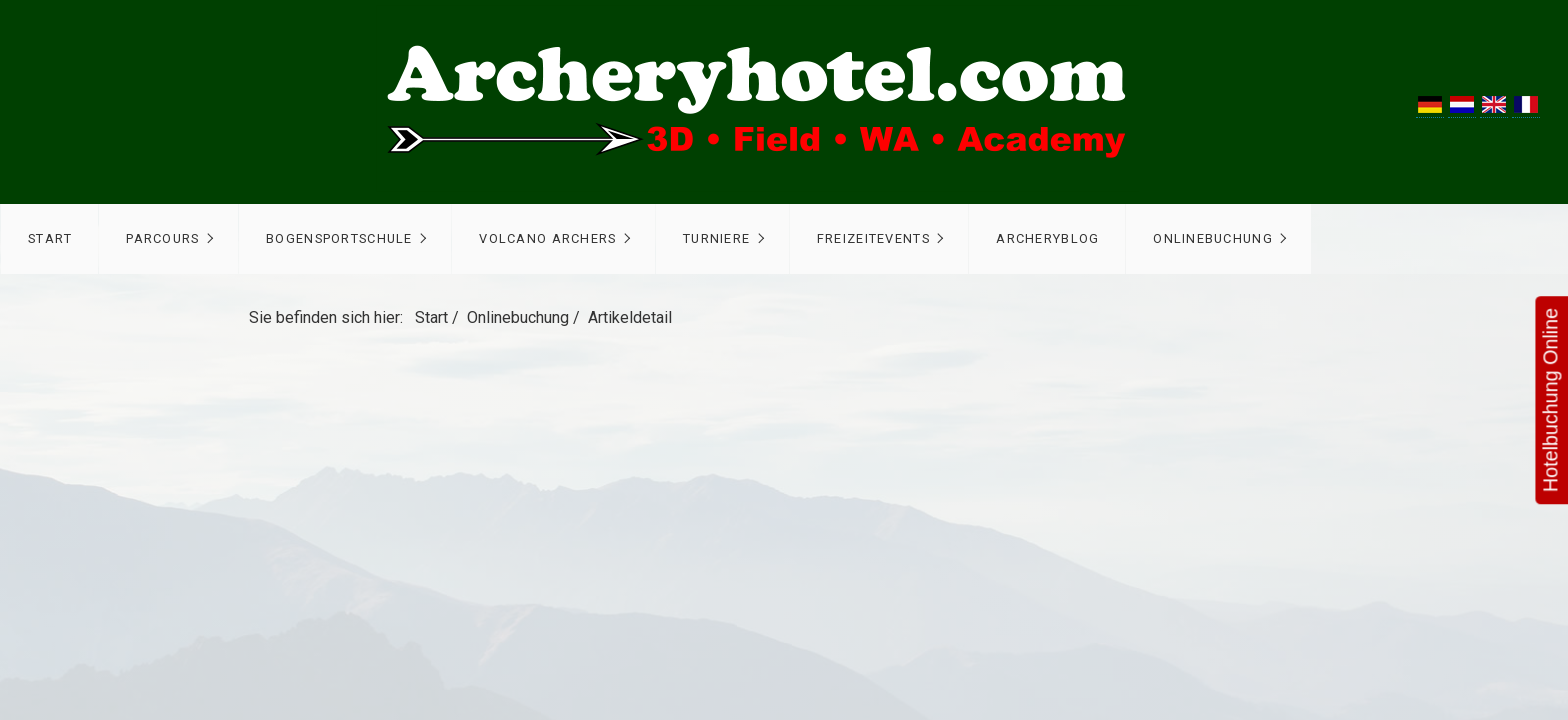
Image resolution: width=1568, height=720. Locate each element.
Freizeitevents (873, 238)
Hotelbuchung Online (1548, 399)
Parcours (162, 238)
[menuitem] (49, 239)
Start (50, 238)
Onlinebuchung (1213, 238)
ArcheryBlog (1047, 238)
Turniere (716, 238)
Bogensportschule (339, 238)
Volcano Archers (547, 238)
